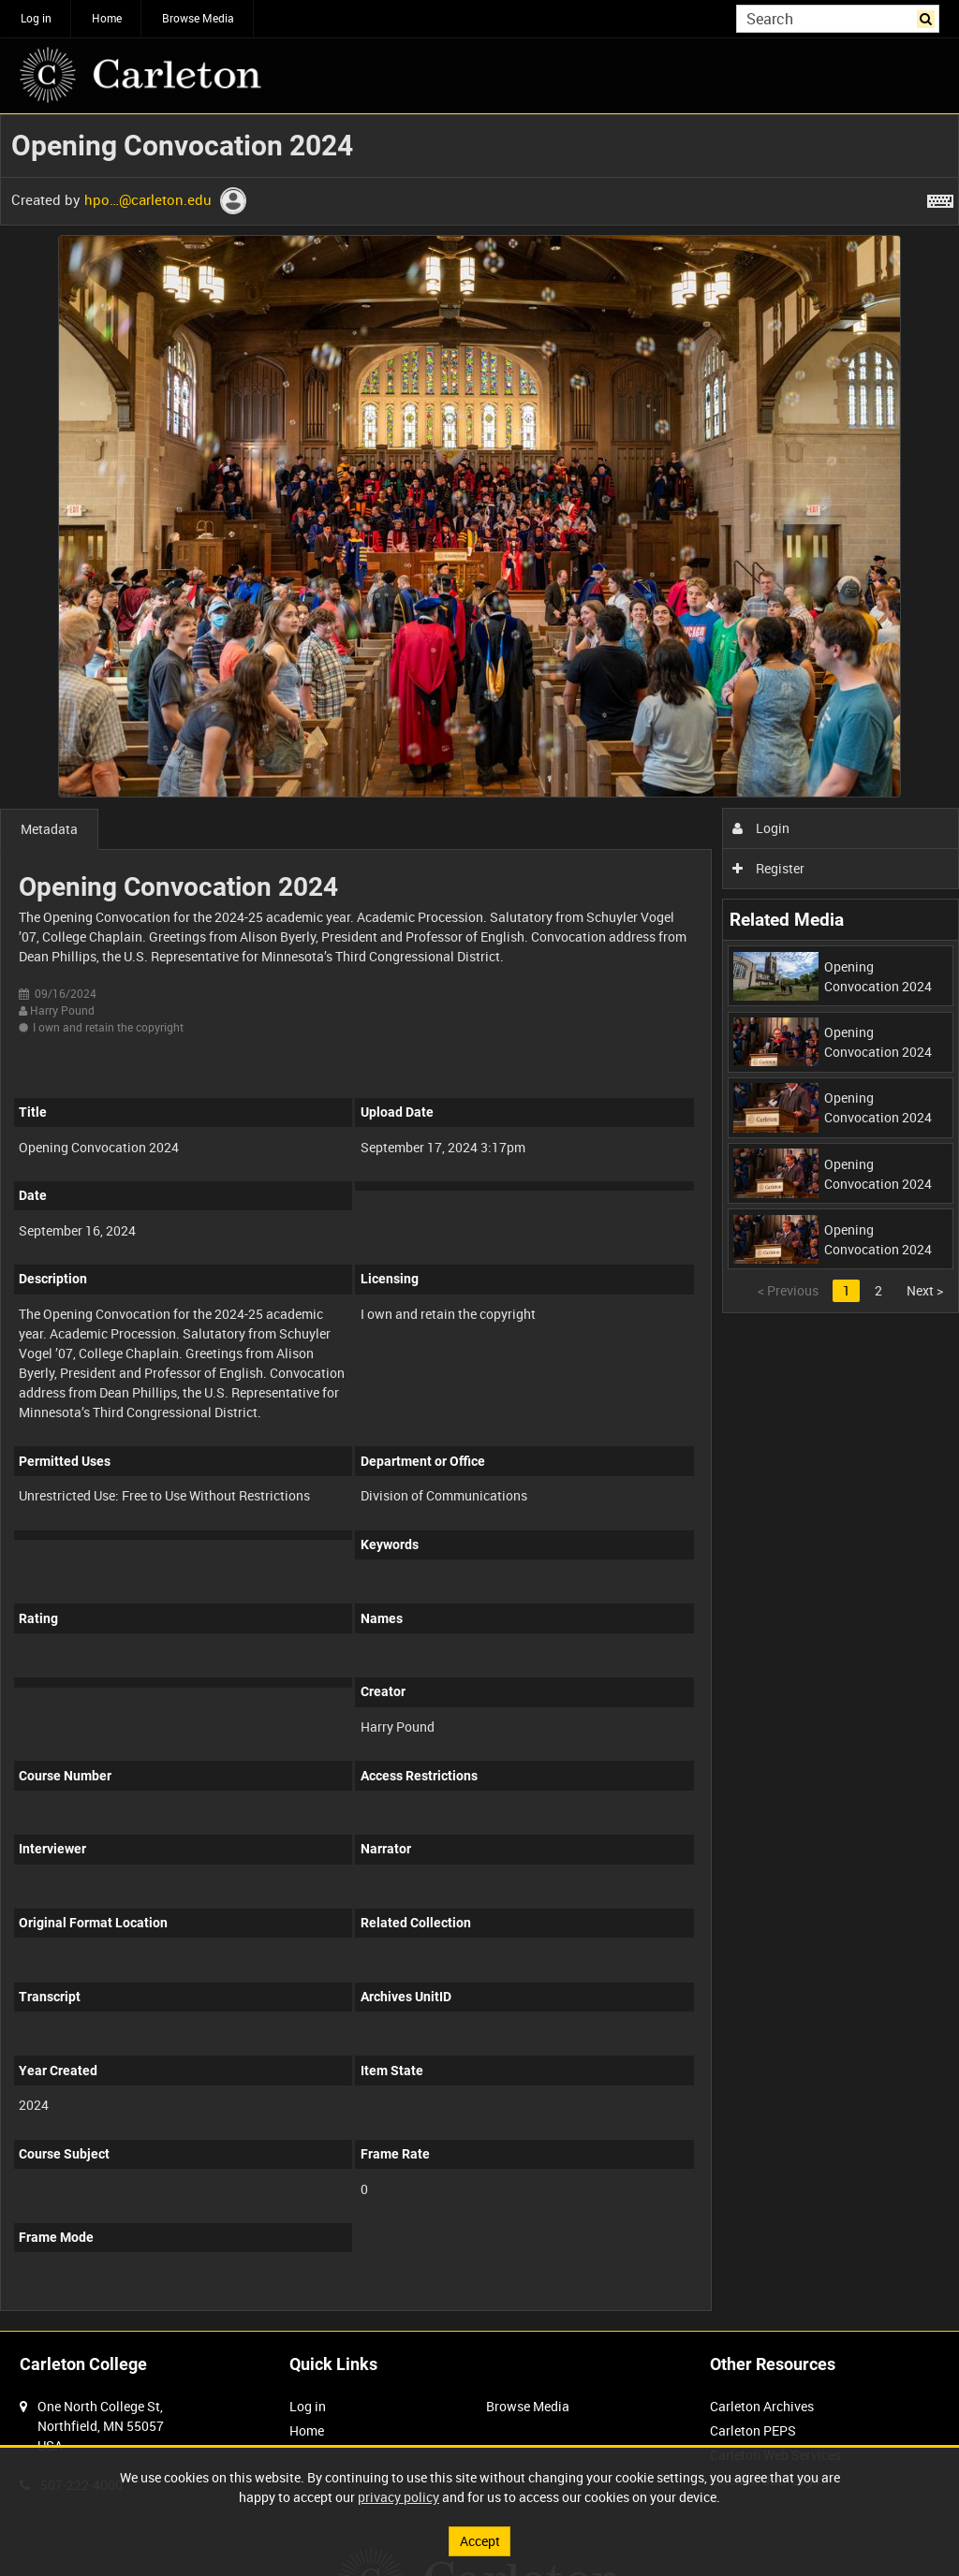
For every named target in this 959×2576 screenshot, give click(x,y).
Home (107, 17)
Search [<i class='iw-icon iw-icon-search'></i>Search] (928, 16)
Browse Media (198, 17)
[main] (479, 1222)
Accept (480, 2541)
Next (925, 1290)
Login (760, 828)
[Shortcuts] (940, 197)
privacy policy (398, 2497)
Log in (36, 17)
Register (768, 868)
